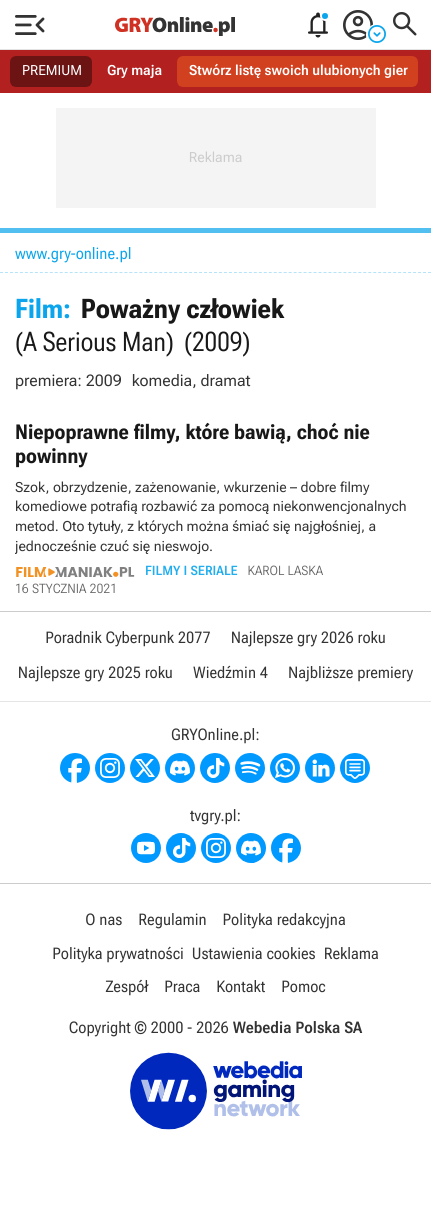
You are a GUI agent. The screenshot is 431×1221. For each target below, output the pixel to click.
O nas (103, 919)
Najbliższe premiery (350, 672)
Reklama (351, 953)
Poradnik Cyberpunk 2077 (127, 637)
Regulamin (172, 919)
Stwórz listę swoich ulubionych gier (298, 71)
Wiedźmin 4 (230, 672)
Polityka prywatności (118, 953)
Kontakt (240, 986)
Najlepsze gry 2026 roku (308, 637)
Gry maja (134, 71)
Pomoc (303, 986)
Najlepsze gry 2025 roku (95, 672)
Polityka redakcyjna (284, 919)
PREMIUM (52, 71)
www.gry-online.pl (73, 253)
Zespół (126, 986)
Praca (182, 986)
